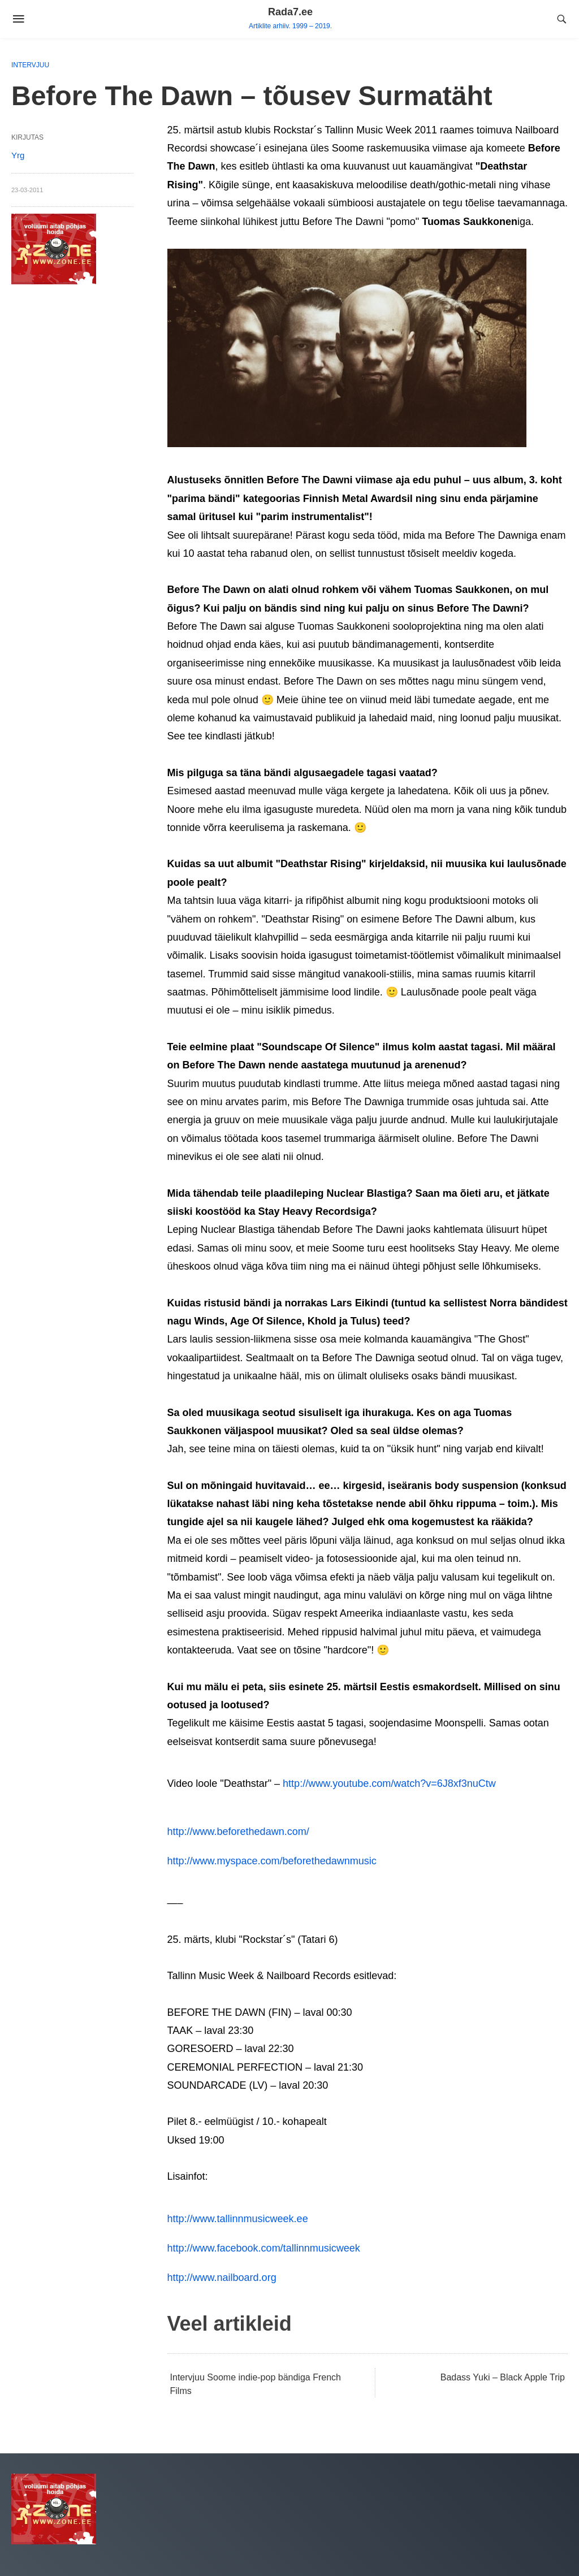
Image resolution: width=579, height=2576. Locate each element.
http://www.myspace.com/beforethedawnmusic (272, 1861)
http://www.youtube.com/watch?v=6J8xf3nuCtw (389, 1783)
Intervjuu (30, 65)
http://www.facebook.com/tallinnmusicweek (263, 2248)
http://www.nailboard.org (221, 2277)
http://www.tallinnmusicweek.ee (237, 2218)
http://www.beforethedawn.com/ (238, 1831)
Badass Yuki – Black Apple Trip (502, 2377)
